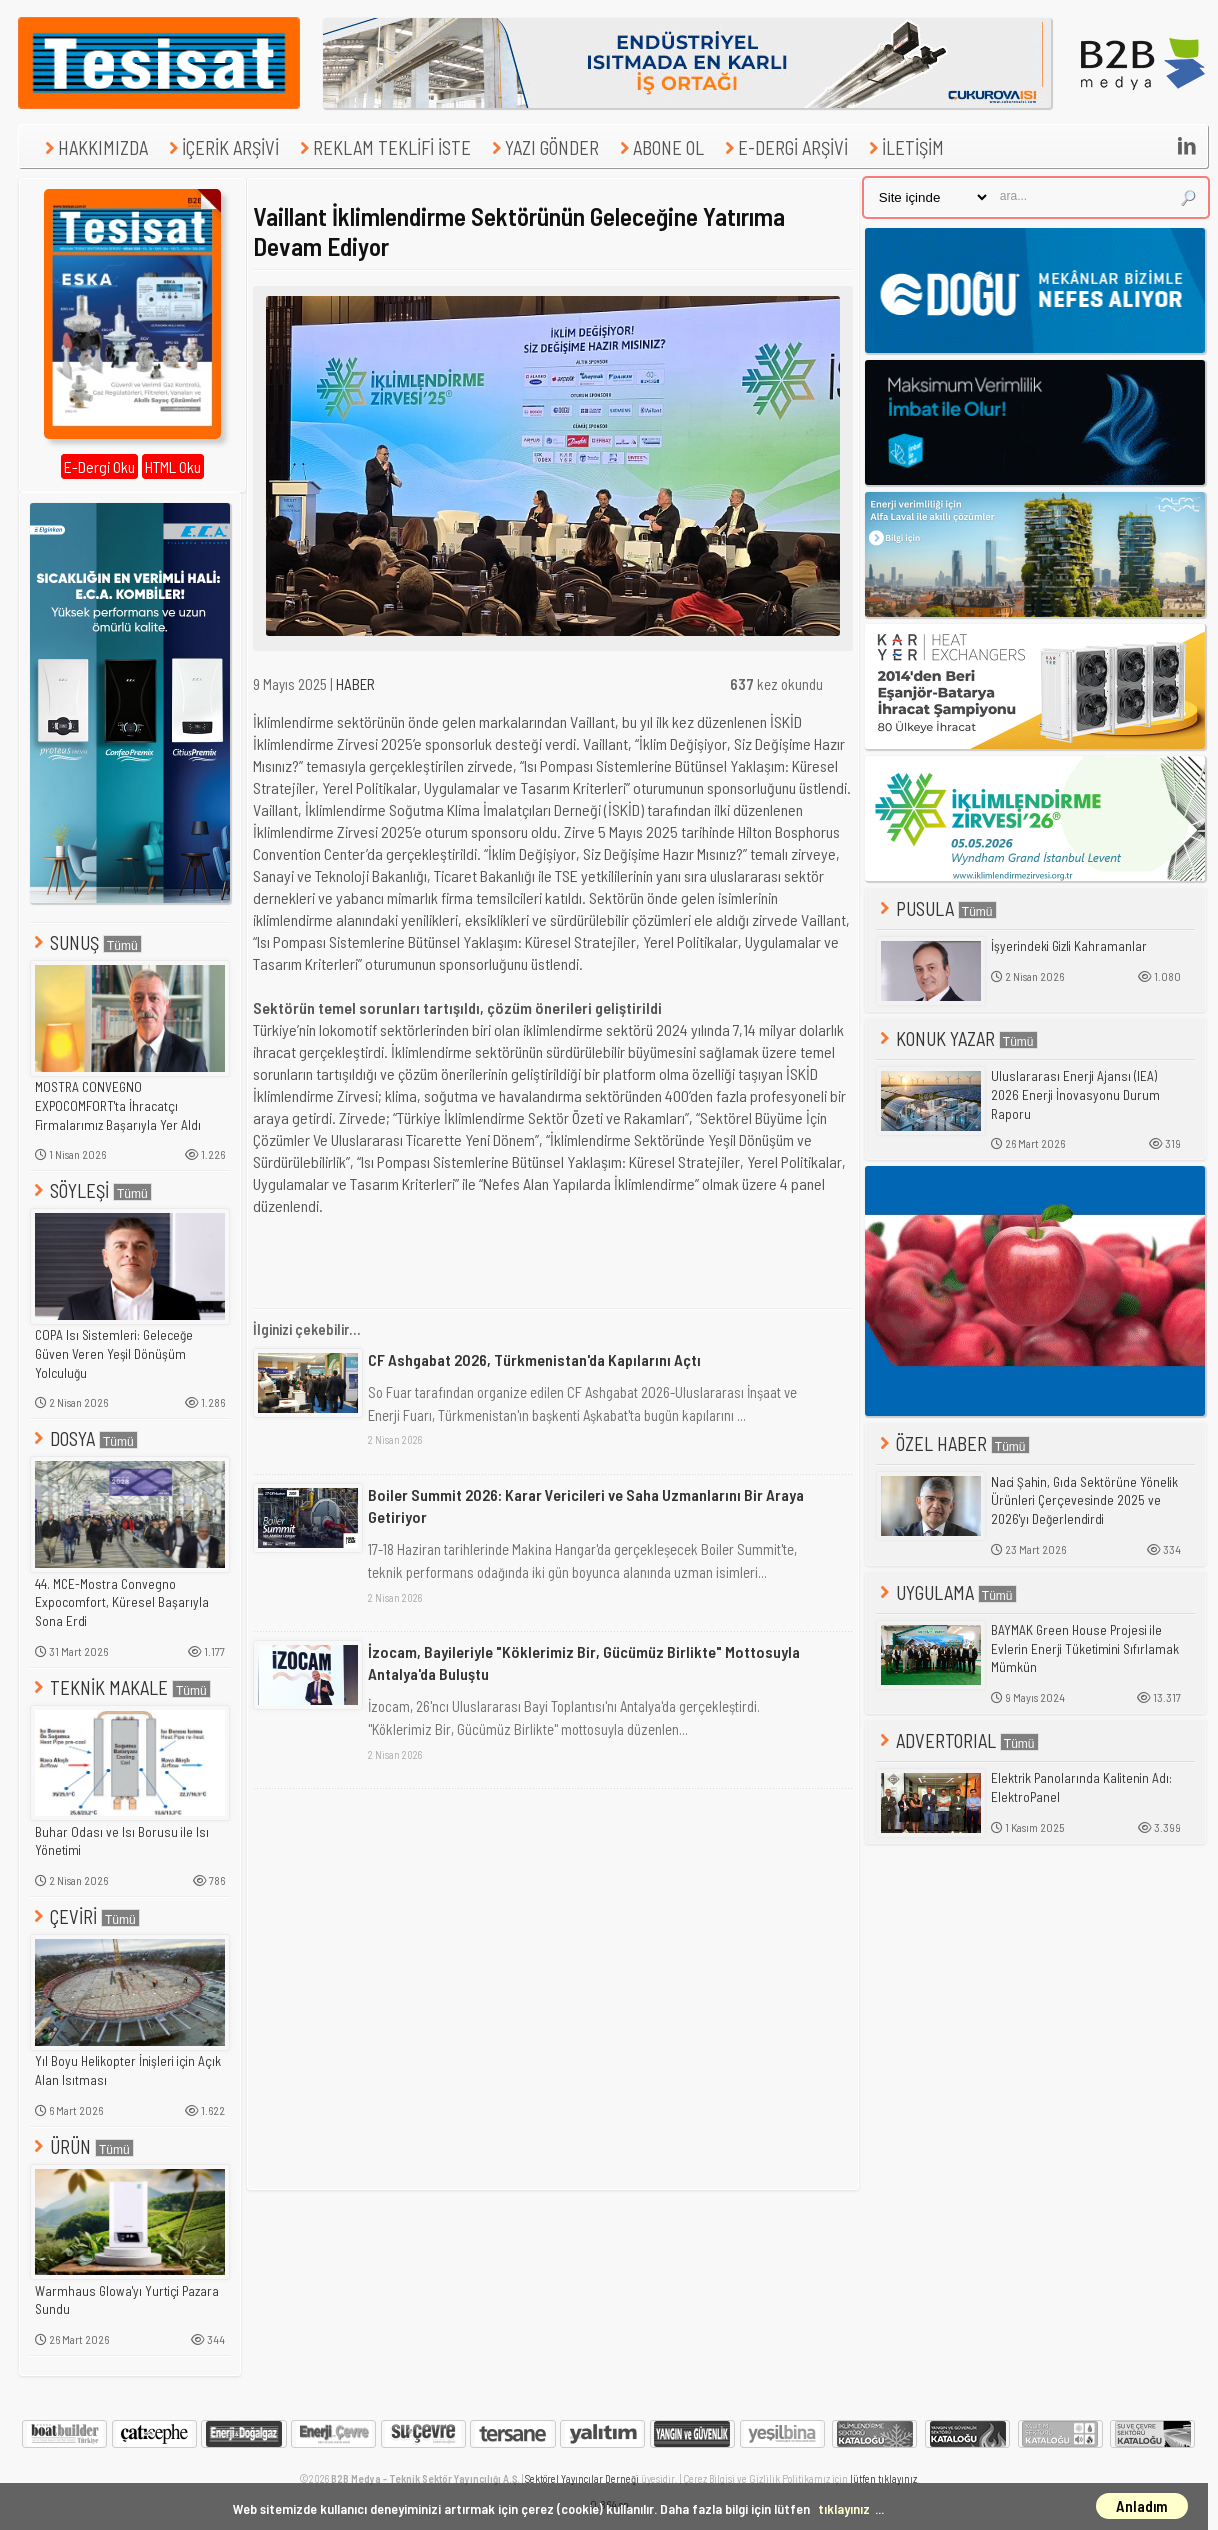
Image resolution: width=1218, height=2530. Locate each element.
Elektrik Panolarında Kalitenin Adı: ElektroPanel (1081, 1787)
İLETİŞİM (904, 147)
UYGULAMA (946, 1592)
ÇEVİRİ (85, 1916)
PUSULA (936, 908)
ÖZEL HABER (953, 1443)
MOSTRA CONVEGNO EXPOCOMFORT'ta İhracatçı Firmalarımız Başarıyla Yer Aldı (118, 1105)
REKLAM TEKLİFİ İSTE (383, 147)
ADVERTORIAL (957, 1740)
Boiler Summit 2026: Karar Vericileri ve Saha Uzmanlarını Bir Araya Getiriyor (586, 1505)
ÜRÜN (82, 2146)
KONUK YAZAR (957, 1038)
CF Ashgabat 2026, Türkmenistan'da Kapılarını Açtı (534, 1359)
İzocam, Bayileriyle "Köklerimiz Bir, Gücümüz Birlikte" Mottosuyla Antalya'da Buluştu (584, 1662)
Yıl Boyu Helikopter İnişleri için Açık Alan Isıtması (128, 2070)
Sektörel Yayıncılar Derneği (582, 2478)
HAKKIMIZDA (94, 147)
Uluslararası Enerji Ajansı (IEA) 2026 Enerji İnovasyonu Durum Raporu (1075, 1094)
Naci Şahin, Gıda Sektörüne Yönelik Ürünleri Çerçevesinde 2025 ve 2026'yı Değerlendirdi (1084, 1500)
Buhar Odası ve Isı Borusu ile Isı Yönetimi (122, 1841)
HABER (355, 684)
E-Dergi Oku (99, 466)
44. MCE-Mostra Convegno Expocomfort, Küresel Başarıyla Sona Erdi (122, 1602)
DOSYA (84, 1438)
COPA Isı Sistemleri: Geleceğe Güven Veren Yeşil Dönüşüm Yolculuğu (114, 1353)
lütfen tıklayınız (883, 2478)
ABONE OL (659, 147)
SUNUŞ (86, 942)
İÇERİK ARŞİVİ (221, 147)
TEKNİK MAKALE (120, 1687)
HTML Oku (173, 466)
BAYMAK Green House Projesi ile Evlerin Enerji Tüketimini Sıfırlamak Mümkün (1085, 1648)
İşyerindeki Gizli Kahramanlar (1069, 946)
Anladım (1142, 2506)
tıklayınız (844, 2508)
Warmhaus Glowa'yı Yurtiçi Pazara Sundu (127, 2300)
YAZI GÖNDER (543, 147)
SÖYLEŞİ (91, 1190)
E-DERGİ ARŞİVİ (784, 147)
